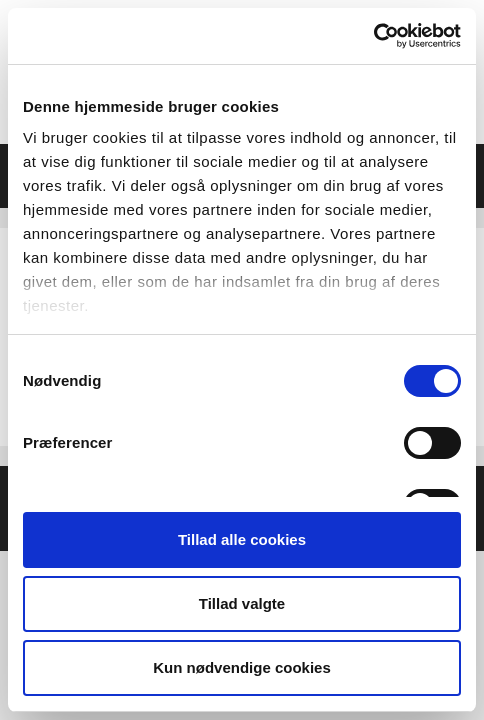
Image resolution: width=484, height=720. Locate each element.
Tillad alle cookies (242, 539)
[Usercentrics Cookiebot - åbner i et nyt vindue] (373, 36)
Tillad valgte (242, 603)
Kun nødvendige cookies (242, 667)
